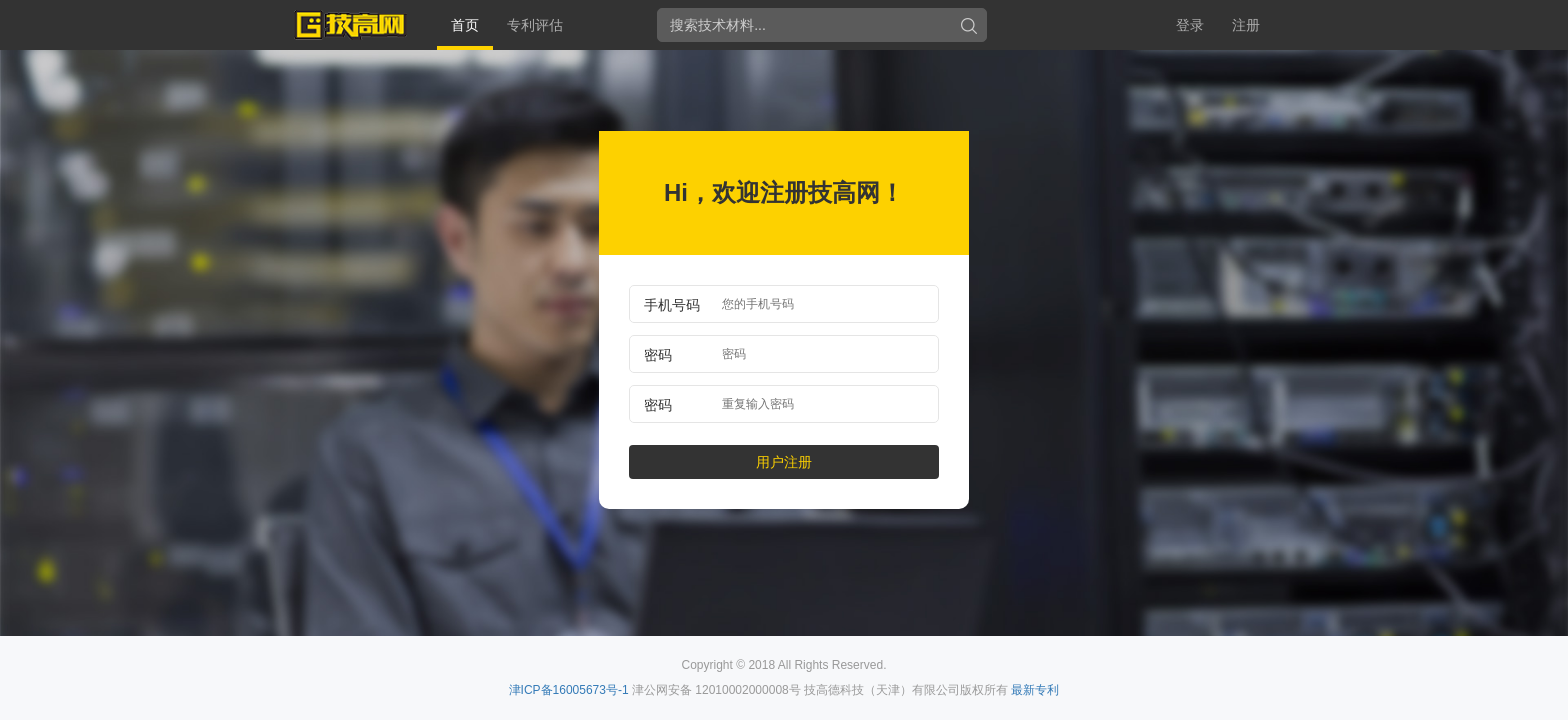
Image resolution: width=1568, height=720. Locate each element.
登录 (1190, 25)
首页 (465, 25)
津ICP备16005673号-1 (569, 690)
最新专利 (1035, 690)
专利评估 (535, 25)
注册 (1246, 25)
